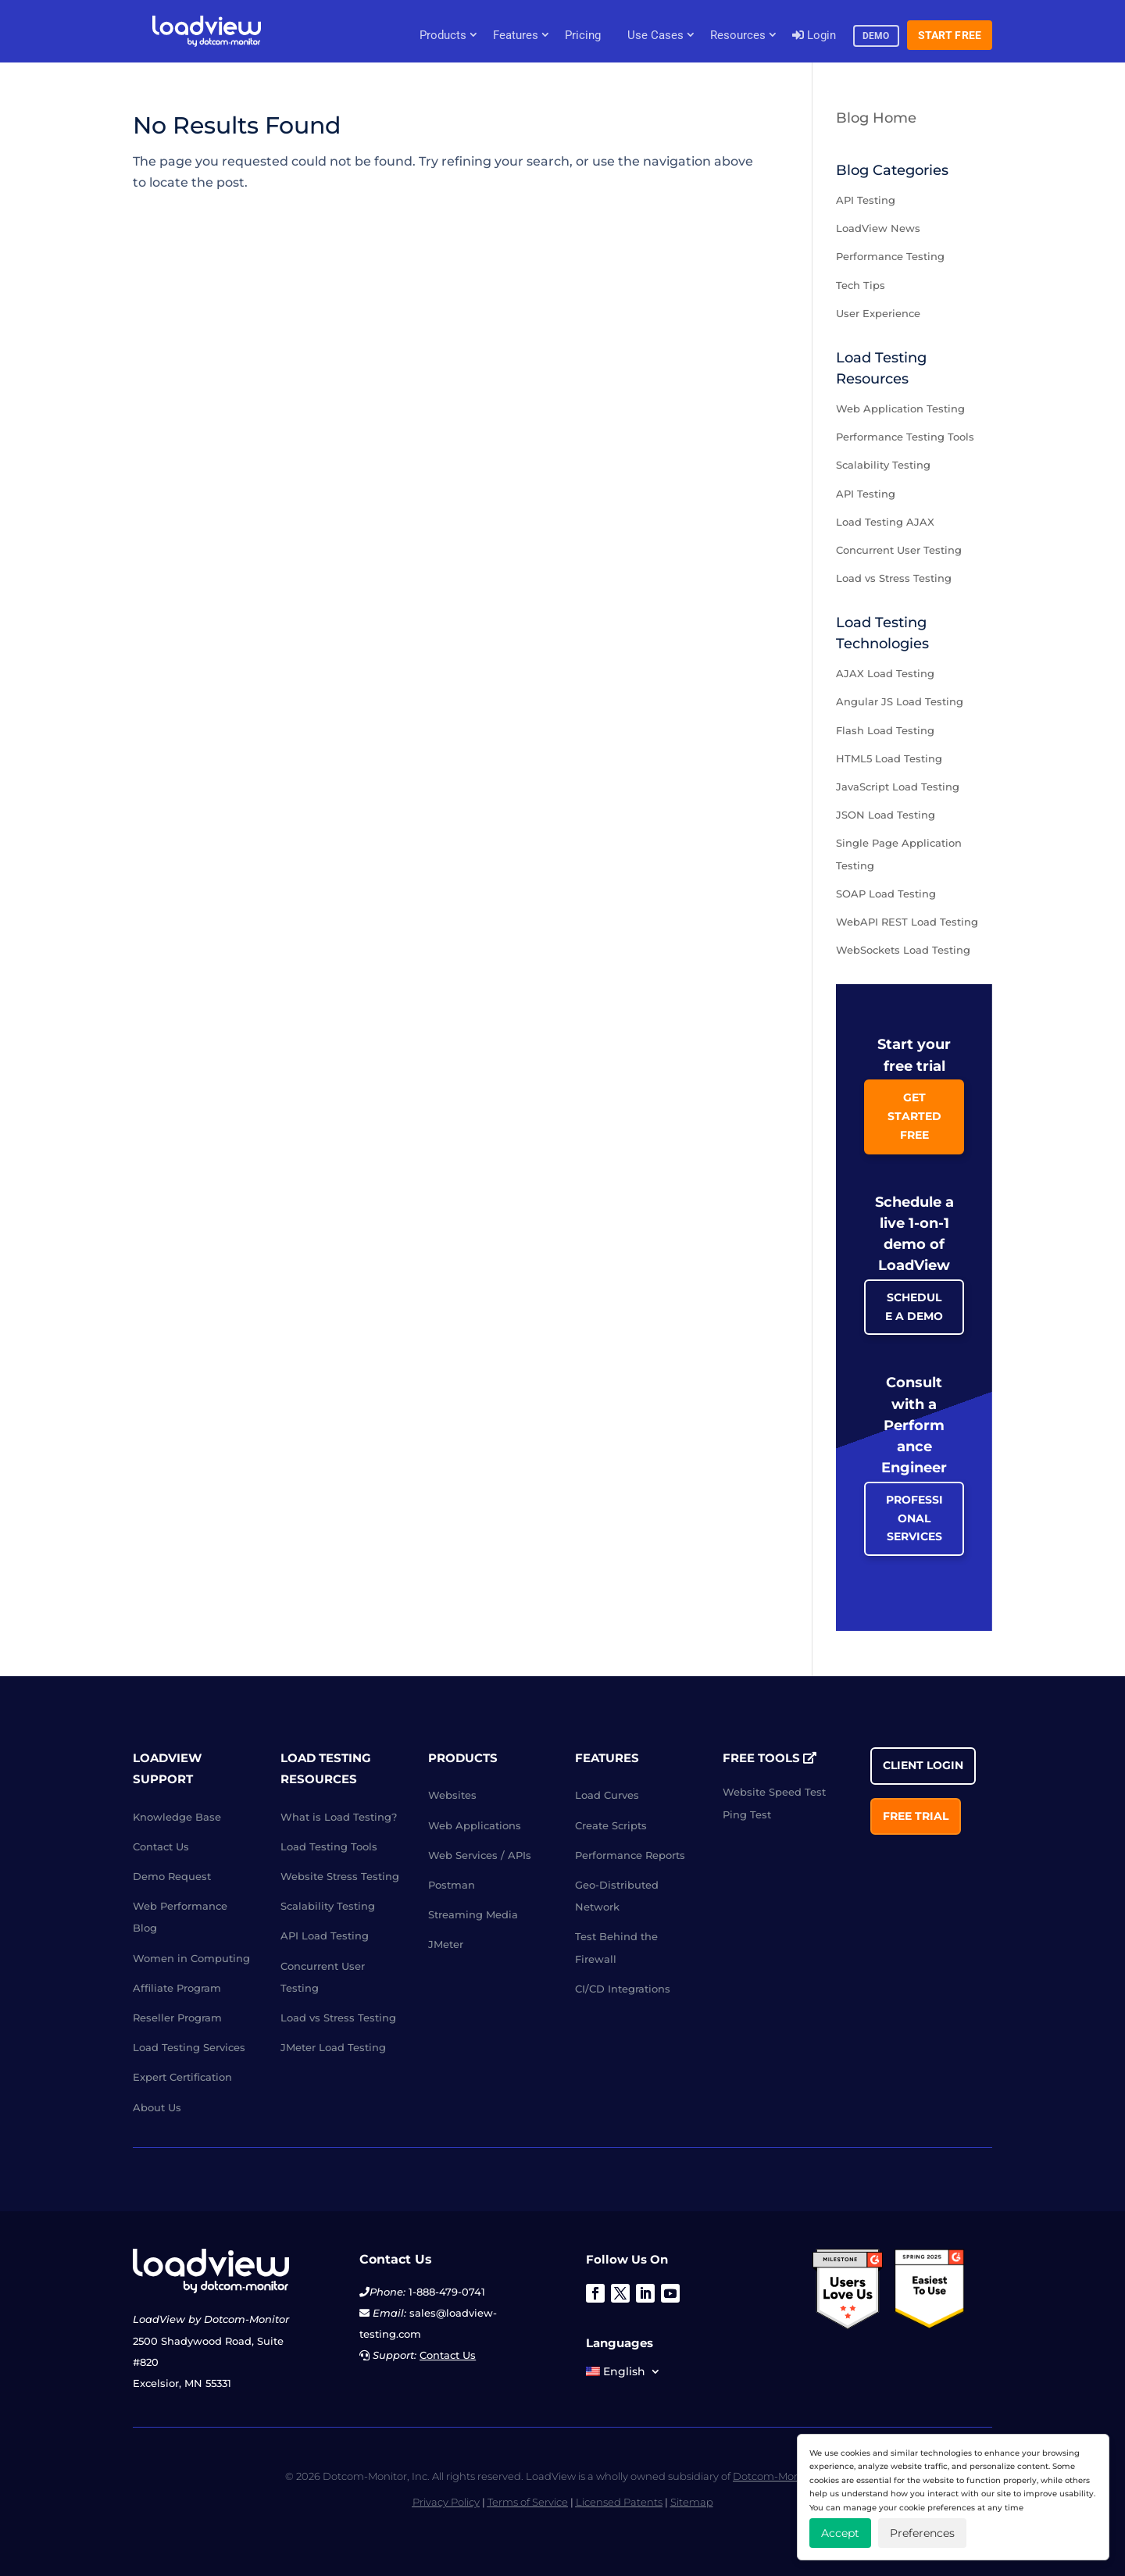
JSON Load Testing (885, 814)
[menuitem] (623, 2374)
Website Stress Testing (339, 1876)
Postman (451, 1884)
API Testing (865, 200)
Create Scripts (611, 1825)
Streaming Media (473, 1914)
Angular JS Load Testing (899, 701)
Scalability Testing (883, 464)
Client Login (923, 1765)
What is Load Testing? (338, 1817)
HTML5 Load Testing (889, 758)
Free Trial (915, 1816)
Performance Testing (890, 256)
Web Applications (474, 1825)
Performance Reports (630, 1855)
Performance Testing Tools (905, 436)
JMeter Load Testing (333, 2047)
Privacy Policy (446, 2502)
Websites (452, 1795)
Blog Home (876, 118)
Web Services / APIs (479, 1855)
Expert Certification (182, 2077)
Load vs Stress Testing (894, 578)
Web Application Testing (900, 408)
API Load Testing (324, 1935)
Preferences (922, 2533)
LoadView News (878, 228)
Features (515, 35)
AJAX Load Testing (885, 673)
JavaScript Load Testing (897, 786)
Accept (840, 2533)
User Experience (878, 313)
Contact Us (161, 1846)
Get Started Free (914, 1116)
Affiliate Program (177, 1988)
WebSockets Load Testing (903, 950)
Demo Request (172, 1876)
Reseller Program (177, 2017)
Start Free (950, 35)
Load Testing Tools (328, 1846)
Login (814, 35)
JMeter (445, 1944)
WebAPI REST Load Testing (907, 921)
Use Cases (655, 35)
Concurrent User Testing (899, 550)
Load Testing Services (189, 2047)
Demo (876, 35)
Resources (738, 35)
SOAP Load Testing (886, 893)
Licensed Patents (619, 2502)
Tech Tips (860, 285)
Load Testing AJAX (885, 522)
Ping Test (747, 1814)
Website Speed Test (774, 1792)
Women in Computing (191, 1958)
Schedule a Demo (914, 1306)
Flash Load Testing (885, 730)
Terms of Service (528, 2502)
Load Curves (607, 1795)
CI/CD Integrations (622, 1988)
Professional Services (914, 1518)
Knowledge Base (177, 1817)
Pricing (583, 35)
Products (443, 35)
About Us (157, 2107)
